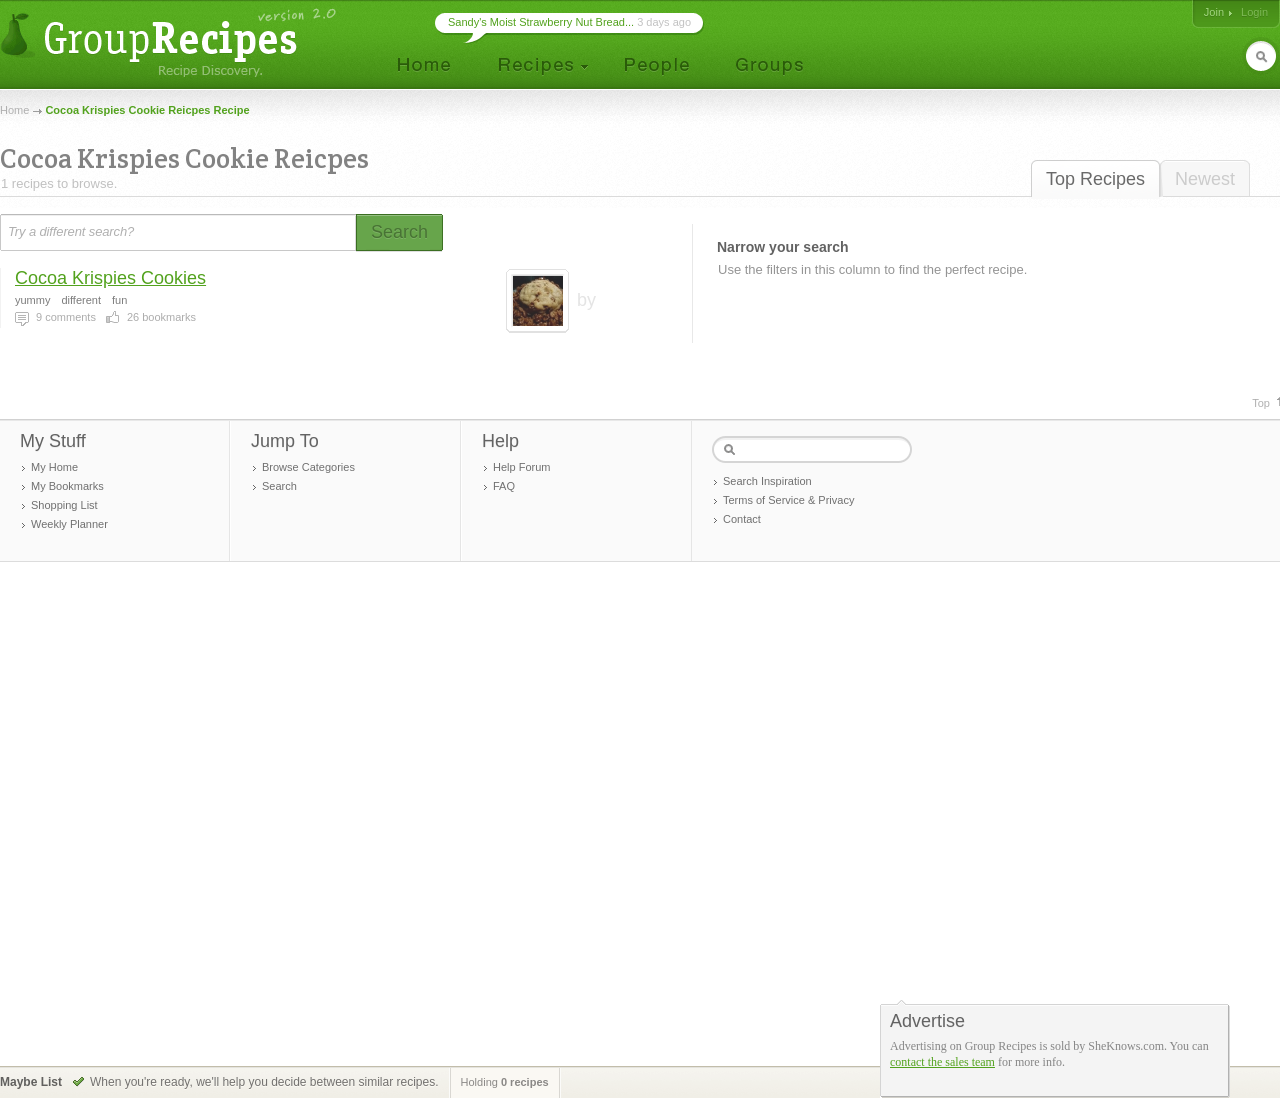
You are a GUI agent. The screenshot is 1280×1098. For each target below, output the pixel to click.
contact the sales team (942, 1062)
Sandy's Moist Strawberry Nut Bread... (541, 22)
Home (14, 110)
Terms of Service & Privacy (788, 500)
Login (1254, 12)
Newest (1205, 179)
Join (1214, 12)
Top (1261, 403)
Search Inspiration (767, 481)
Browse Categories (308, 467)
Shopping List (64, 505)
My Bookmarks (67, 486)
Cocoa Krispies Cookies (110, 278)
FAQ (504, 486)
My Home (54, 467)
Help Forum (521, 467)
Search (279, 486)
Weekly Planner (69, 524)
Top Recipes (1095, 179)
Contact (742, 519)
